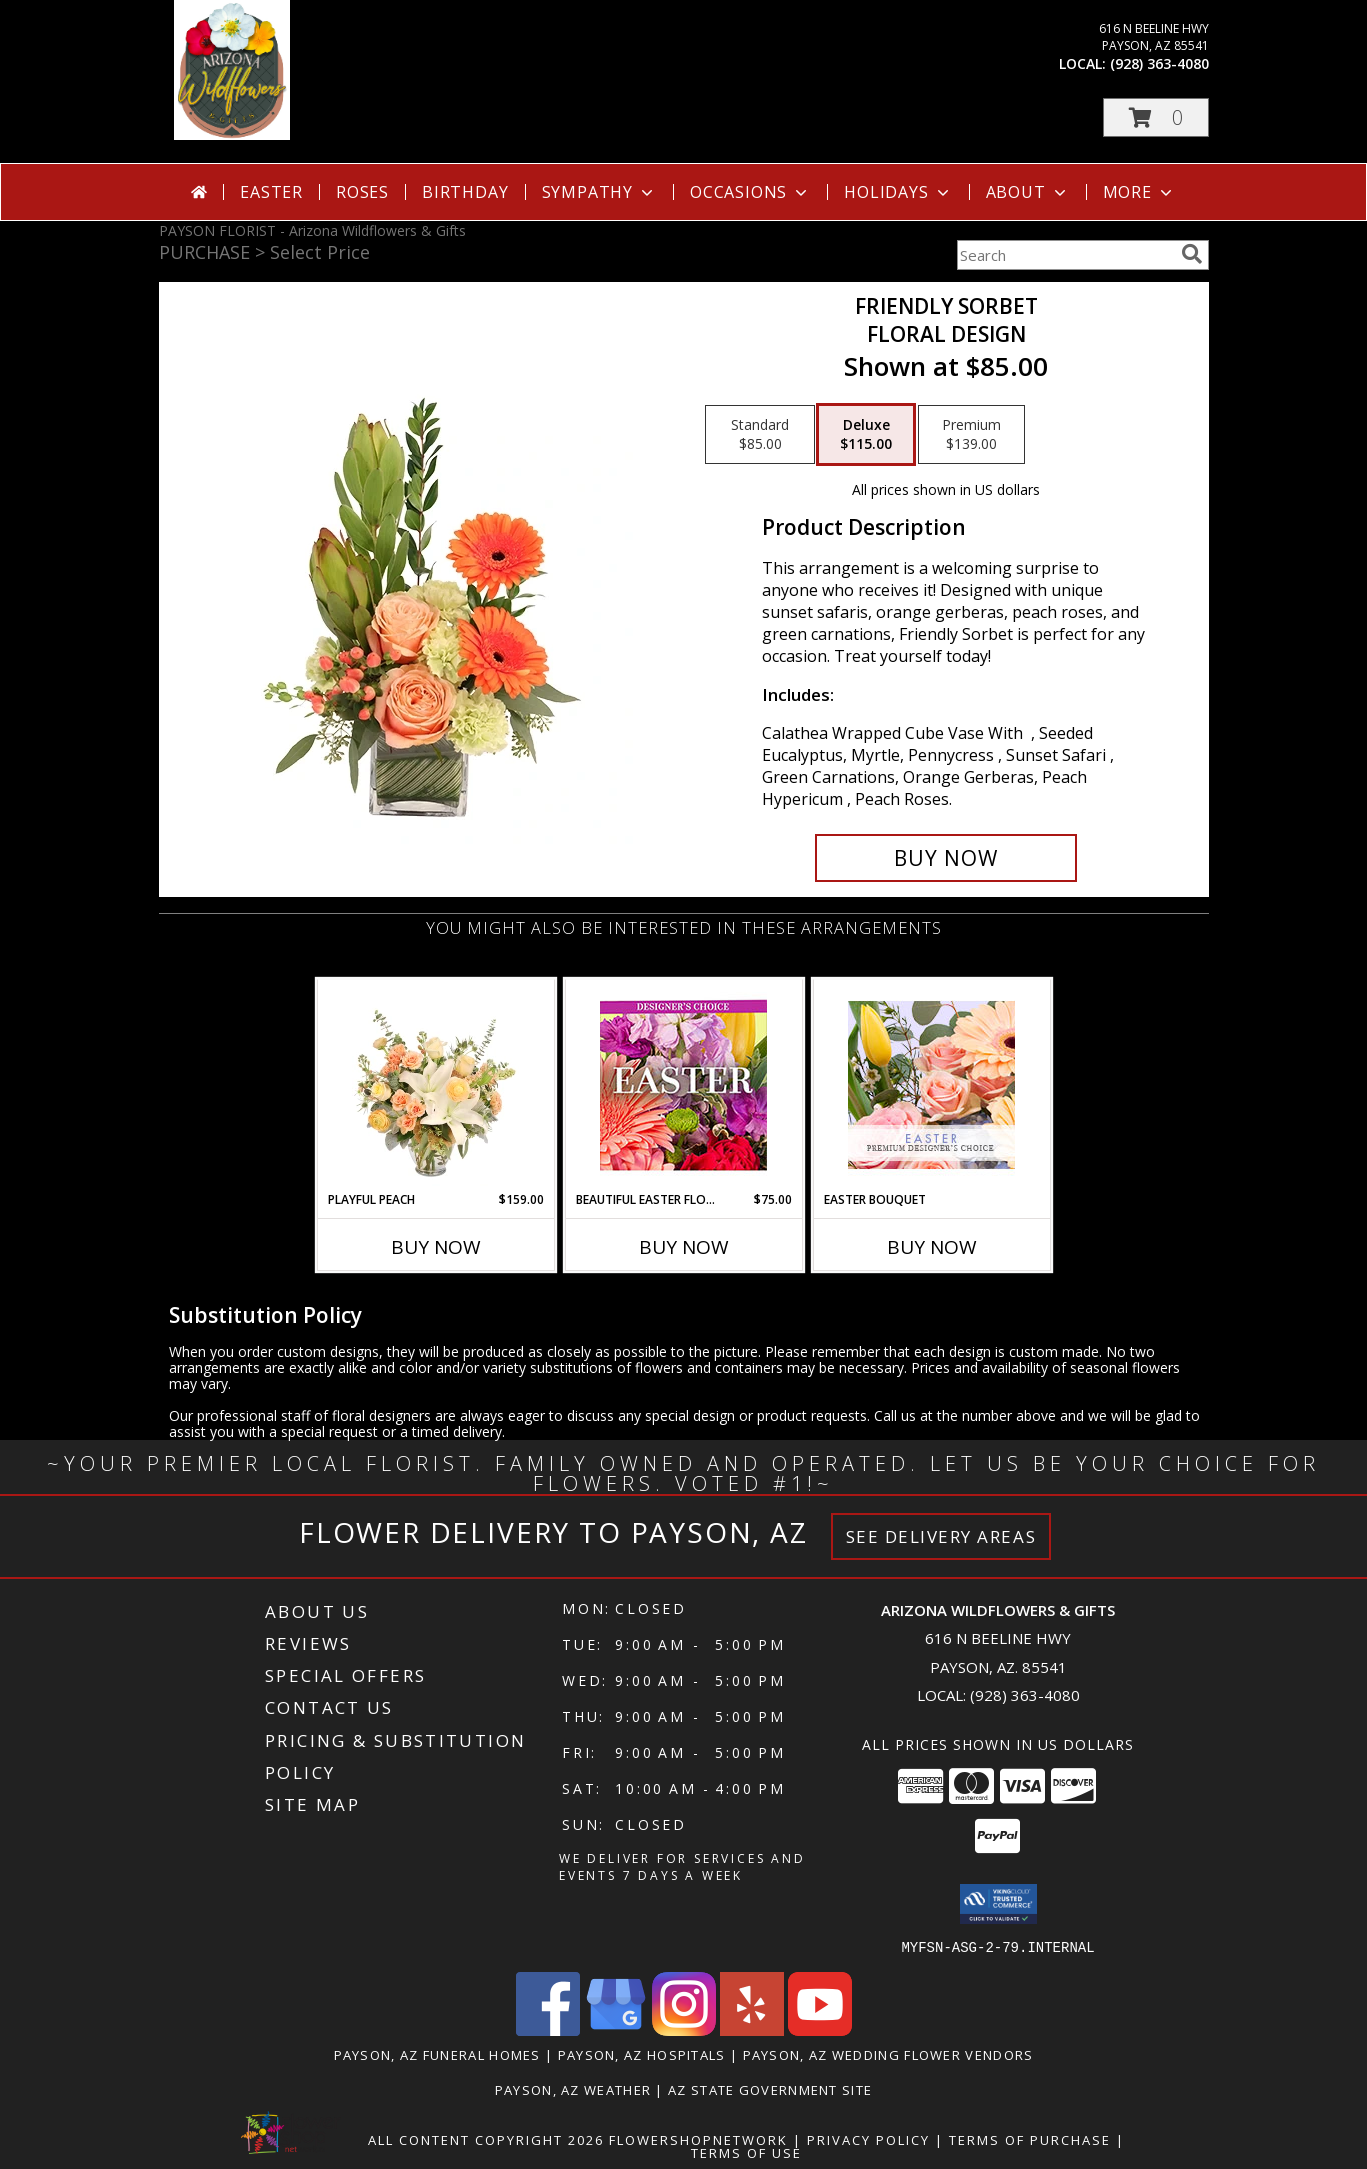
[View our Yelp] (752, 2029)
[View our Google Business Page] (616, 2029)
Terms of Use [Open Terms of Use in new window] (746, 2152)
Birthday (465, 192)
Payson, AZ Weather (573, 2089)
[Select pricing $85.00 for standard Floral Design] (760, 435)
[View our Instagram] (684, 2029)
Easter (271, 192)
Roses (362, 192)
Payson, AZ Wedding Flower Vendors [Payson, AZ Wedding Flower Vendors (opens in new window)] (888, 2054)
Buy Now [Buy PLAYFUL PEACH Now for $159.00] (436, 1247)
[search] (1192, 254)
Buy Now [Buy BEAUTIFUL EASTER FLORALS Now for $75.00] (684, 1247)
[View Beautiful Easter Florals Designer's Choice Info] (683, 1085)
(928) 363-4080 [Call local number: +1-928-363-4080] (1159, 63)
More (1139, 192)
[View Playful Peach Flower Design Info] (435, 1085)
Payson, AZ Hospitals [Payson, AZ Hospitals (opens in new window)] (642, 2054)
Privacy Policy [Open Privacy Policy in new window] (868, 2139)
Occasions (750, 192)
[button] (1156, 117)
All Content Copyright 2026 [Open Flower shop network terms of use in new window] (486, 2139)
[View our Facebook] (548, 2029)
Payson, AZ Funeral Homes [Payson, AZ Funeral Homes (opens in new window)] (437, 2054)
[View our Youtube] (820, 2029)
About (1028, 192)
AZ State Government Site (770, 2089)
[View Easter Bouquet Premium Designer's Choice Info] (931, 1085)
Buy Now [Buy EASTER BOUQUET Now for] (932, 1247)
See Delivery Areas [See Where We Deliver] (941, 1536)
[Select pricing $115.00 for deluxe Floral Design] (866, 435)
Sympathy (599, 192)
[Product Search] (1065, 255)
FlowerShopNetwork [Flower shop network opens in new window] (698, 2139)
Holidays (898, 192)
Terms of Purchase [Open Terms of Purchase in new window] (1030, 2139)
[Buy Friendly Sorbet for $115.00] (946, 858)
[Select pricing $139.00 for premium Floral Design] (971, 435)
